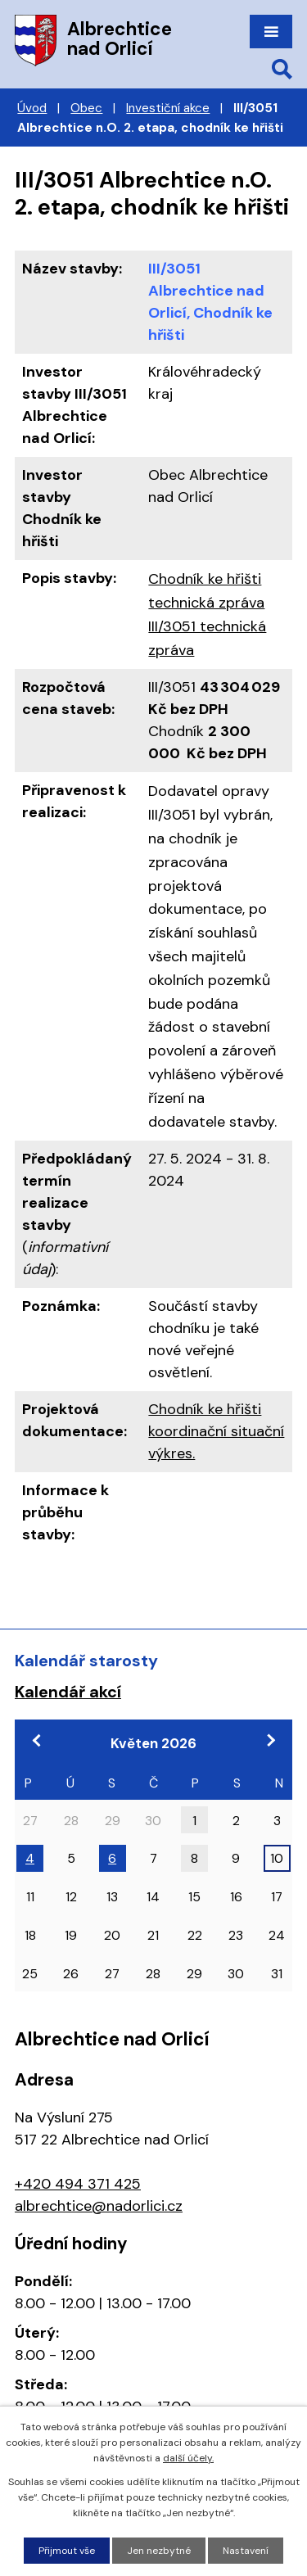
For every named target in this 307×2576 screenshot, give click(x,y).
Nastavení (246, 2550)
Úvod (32, 108)
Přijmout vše (66, 2550)
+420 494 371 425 (78, 2184)
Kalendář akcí (68, 1691)
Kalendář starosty (86, 1660)
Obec (86, 108)
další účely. (188, 2458)
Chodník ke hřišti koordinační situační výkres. (216, 1431)
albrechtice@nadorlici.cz (99, 2206)
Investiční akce (168, 108)
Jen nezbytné (159, 2550)
